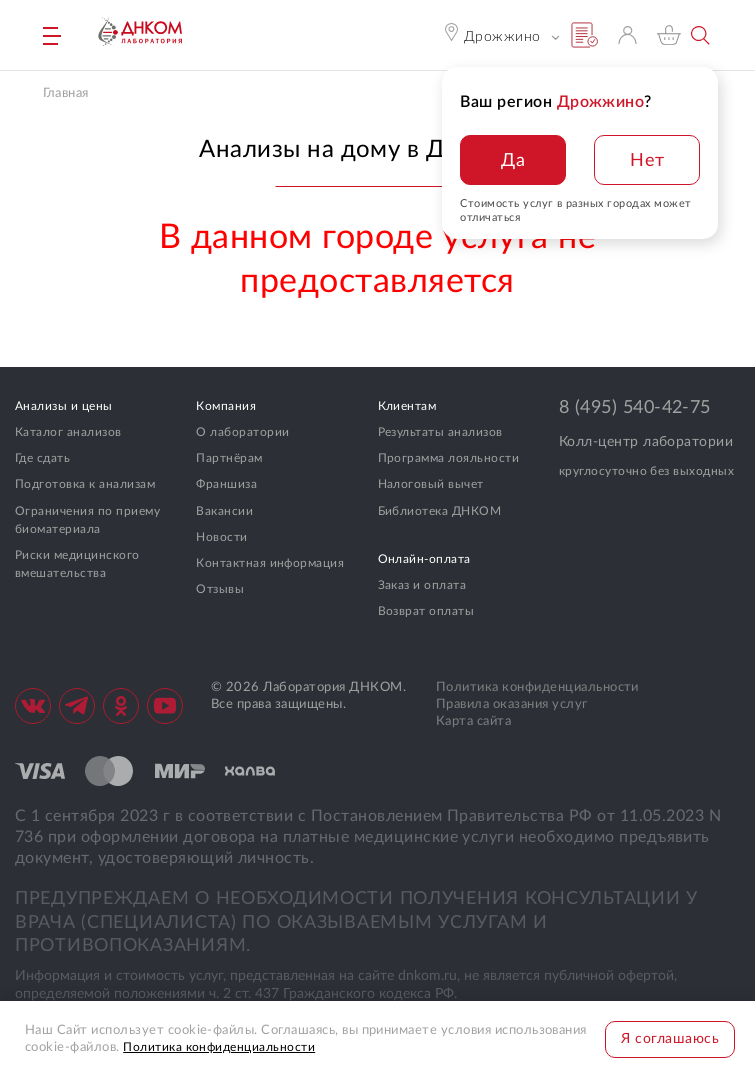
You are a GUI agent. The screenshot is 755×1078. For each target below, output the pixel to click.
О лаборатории (242, 432)
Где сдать (42, 458)
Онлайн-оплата (424, 559)
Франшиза (226, 484)
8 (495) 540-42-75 (635, 408)
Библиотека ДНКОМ (440, 511)
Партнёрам (229, 458)
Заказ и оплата (422, 585)
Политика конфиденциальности (537, 687)
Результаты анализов (440, 432)
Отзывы (220, 589)
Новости (221, 537)
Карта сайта (473, 721)
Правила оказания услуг (512, 704)
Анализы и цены (64, 406)
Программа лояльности (449, 458)
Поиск (701, 35)
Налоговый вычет (431, 484)
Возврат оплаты (426, 611)
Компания (226, 406)
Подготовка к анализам (85, 484)
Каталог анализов (68, 432)
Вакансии (224, 511)
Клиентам (407, 406)
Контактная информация (270, 563)
